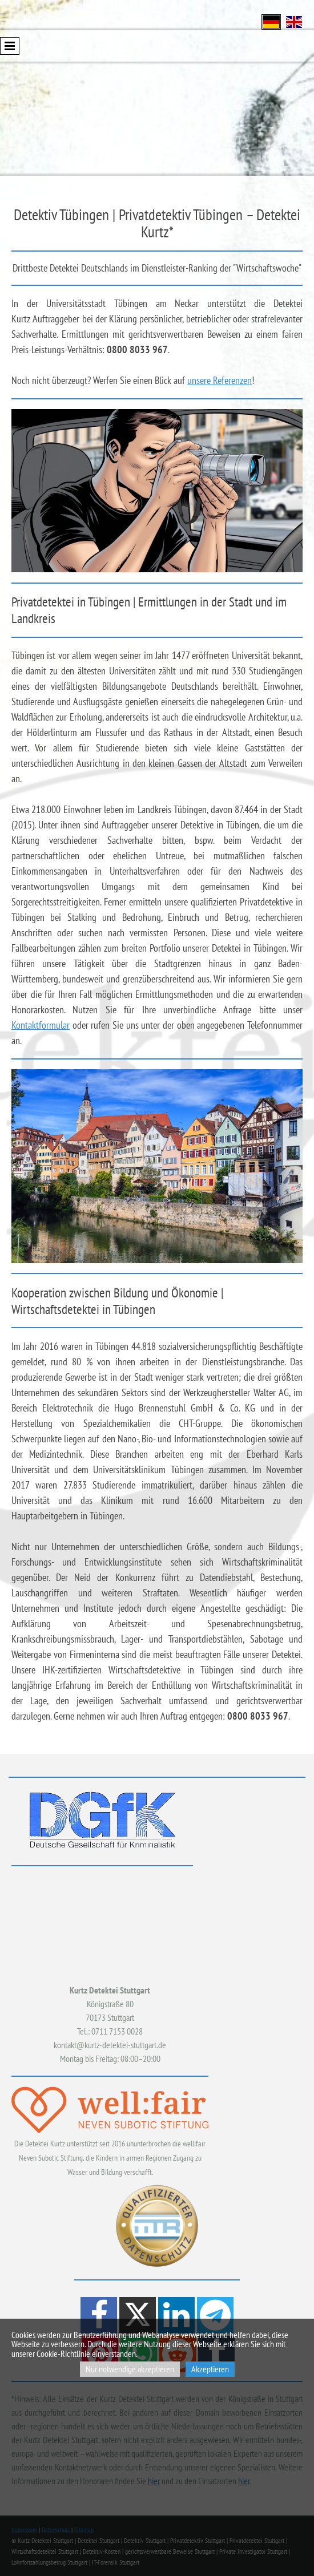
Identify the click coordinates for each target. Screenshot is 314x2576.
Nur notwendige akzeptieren (130, 2369)
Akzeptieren (210, 2369)
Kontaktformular (40, 1025)
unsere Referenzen (219, 380)
